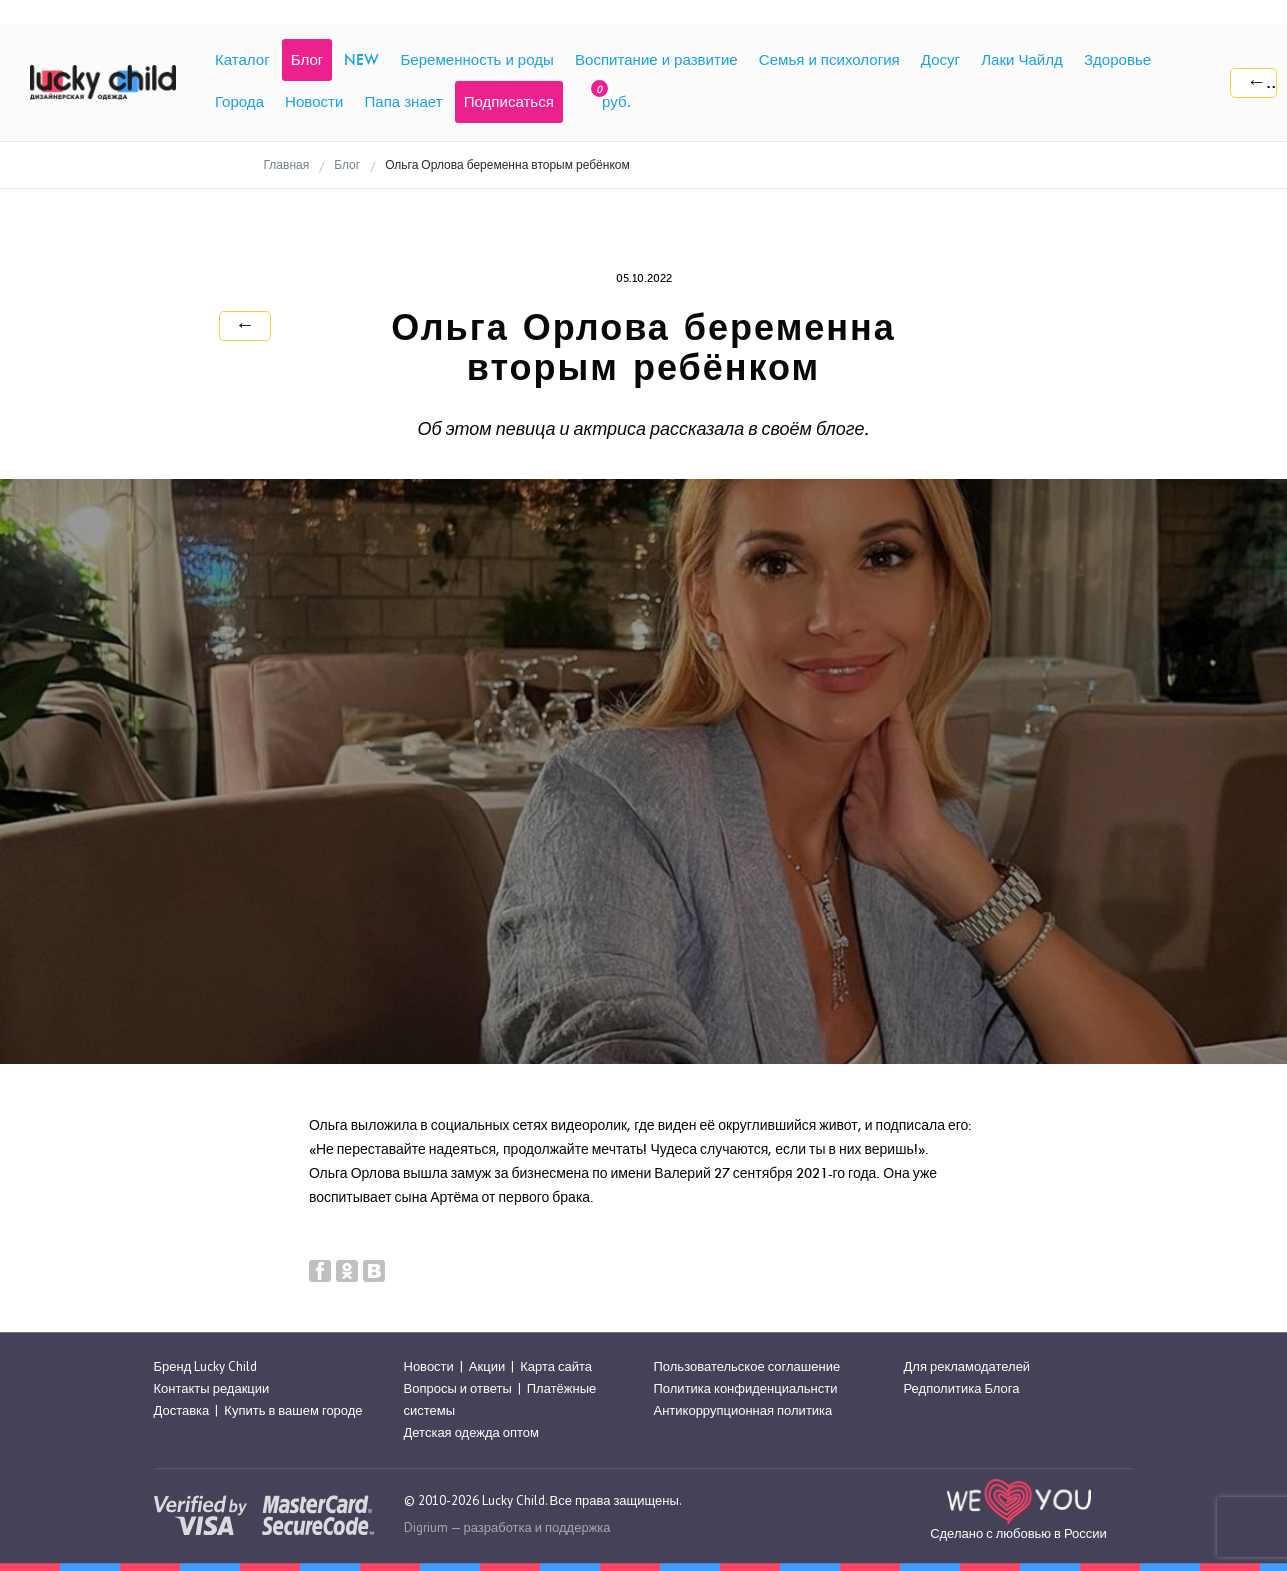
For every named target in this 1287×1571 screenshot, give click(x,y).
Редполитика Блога (962, 1388)
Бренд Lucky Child (206, 1366)
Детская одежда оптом (472, 1433)
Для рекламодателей (967, 1366)
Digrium (426, 1527)
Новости (429, 1366)
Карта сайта (556, 1366)
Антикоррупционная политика (743, 1410)
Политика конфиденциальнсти (746, 1388)
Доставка (182, 1410)
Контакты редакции (212, 1388)
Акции (487, 1366)
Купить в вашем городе (293, 1410)
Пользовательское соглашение (747, 1366)
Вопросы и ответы (458, 1388)
